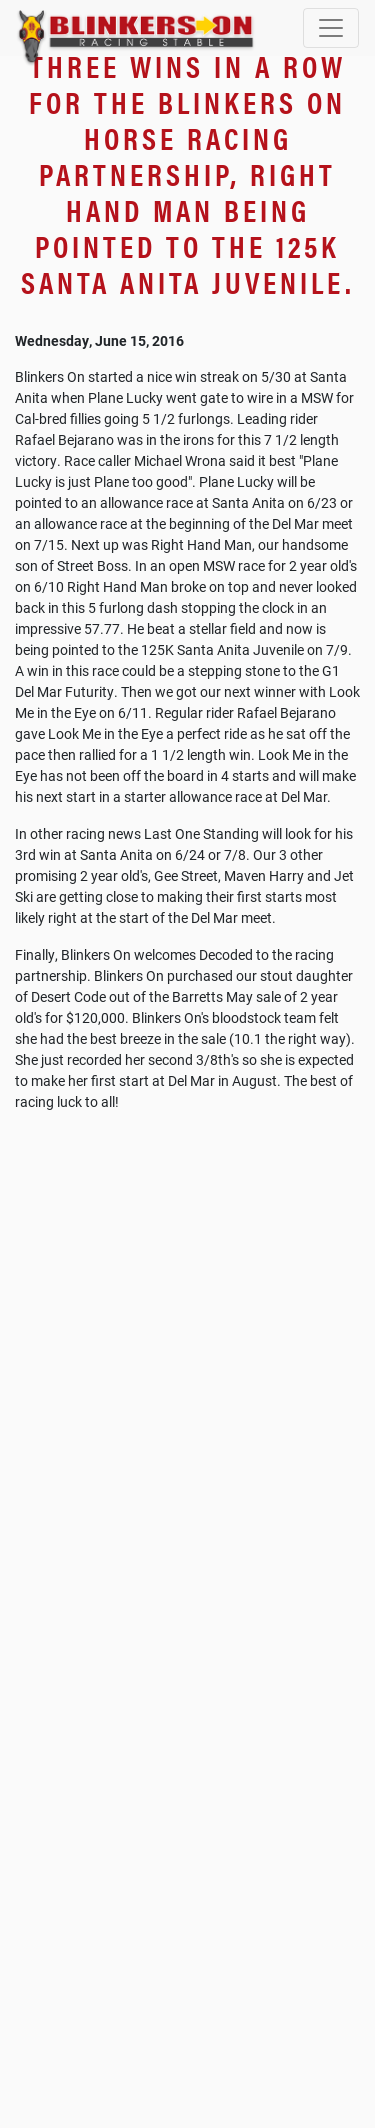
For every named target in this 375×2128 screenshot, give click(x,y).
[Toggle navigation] (331, 28)
